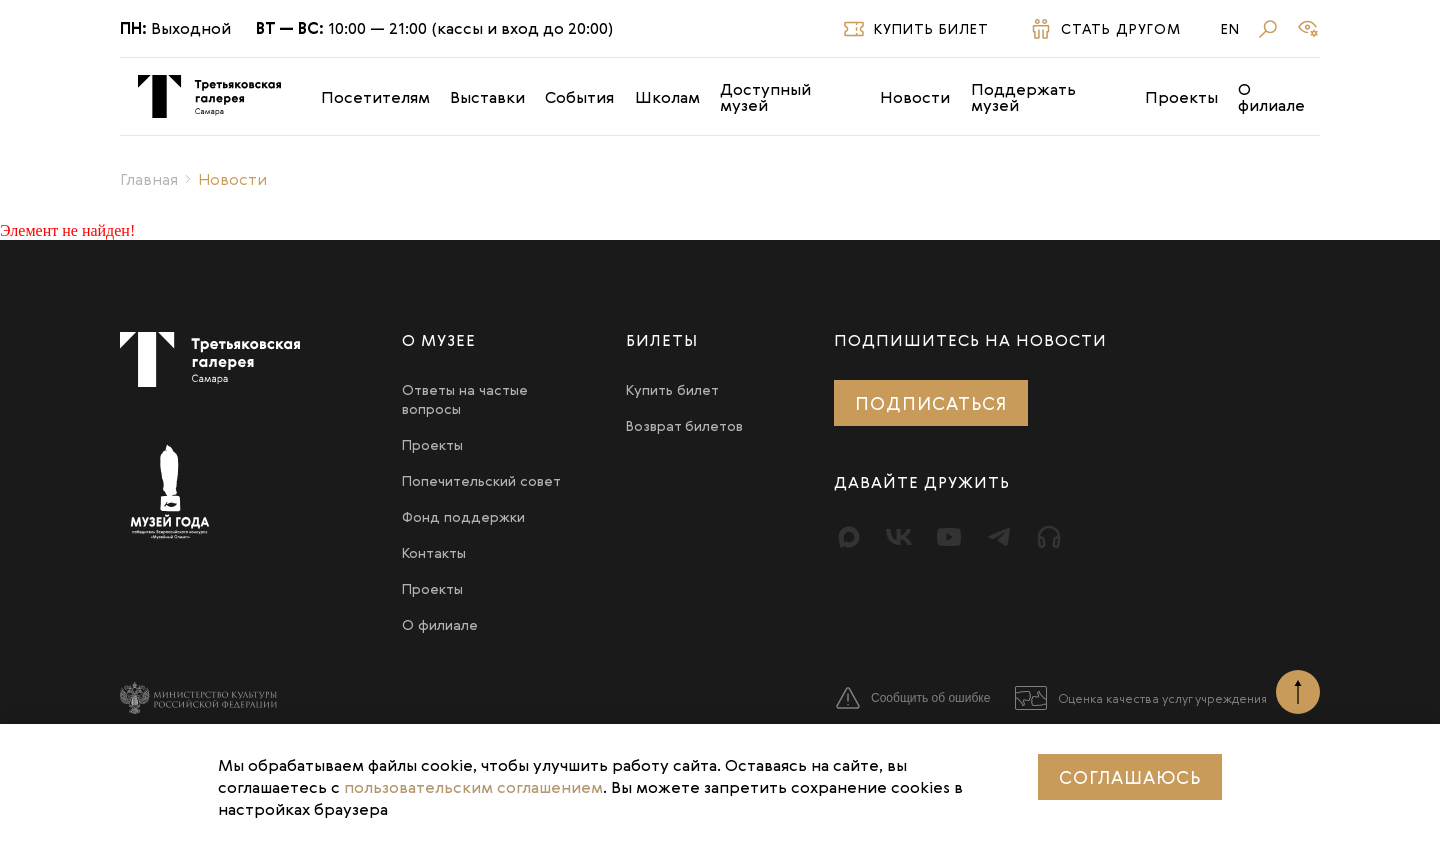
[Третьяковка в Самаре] (209, 96)
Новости (915, 97)
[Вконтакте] (899, 537)
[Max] (849, 537)
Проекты (1181, 97)
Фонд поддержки (463, 516)
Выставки (487, 97)
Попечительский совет (481, 480)
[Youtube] (949, 537)
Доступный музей (765, 97)
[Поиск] (1268, 29)
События (579, 97)
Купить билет (672, 389)
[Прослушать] (1049, 537)
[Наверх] (1298, 692)
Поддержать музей (1023, 97)
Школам (667, 97)
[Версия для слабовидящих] (1308, 29)
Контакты (434, 552)
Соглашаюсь (1130, 777)
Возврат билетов (684, 425)
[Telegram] (999, 537)
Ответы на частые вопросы (465, 399)
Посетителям (375, 97)
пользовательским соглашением (473, 787)
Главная (149, 179)
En (1230, 29)
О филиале (1271, 97)
